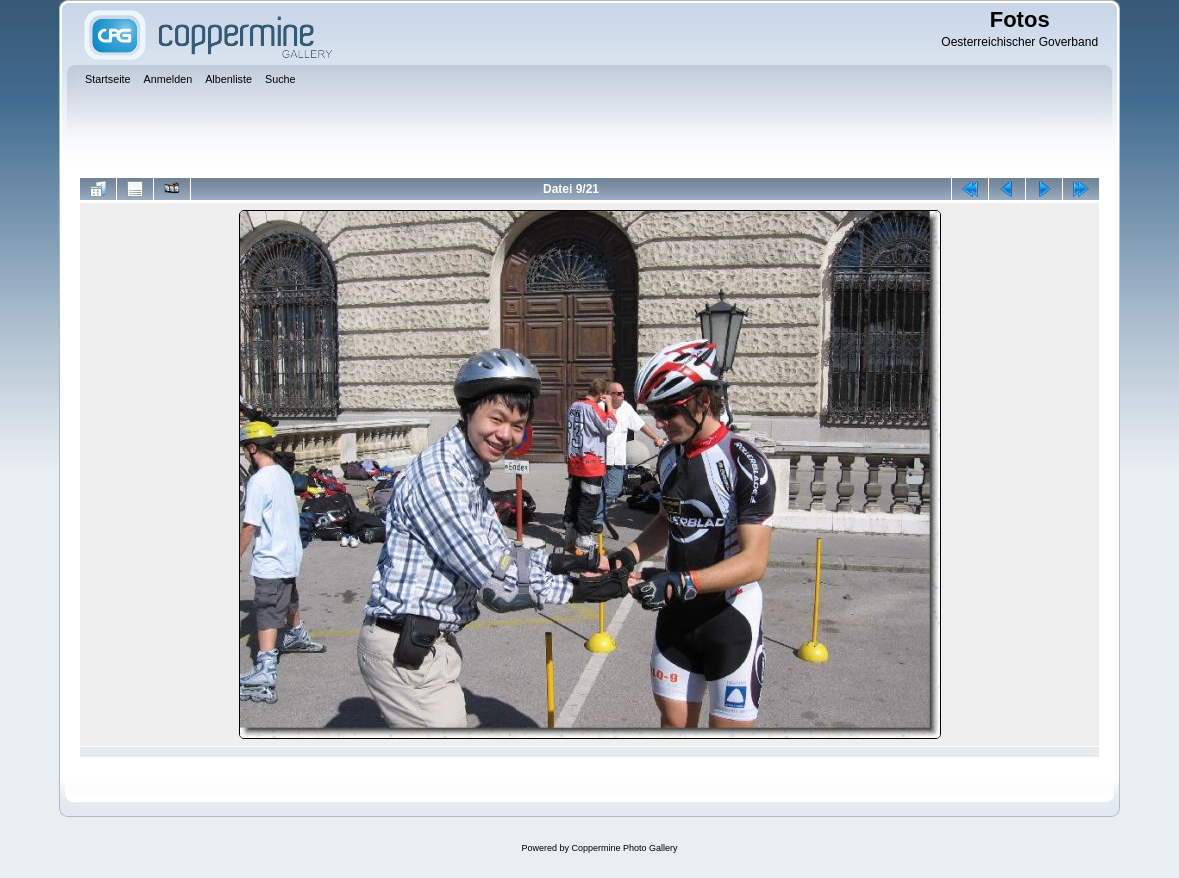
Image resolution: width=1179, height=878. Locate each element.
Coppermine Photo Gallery (624, 848)
